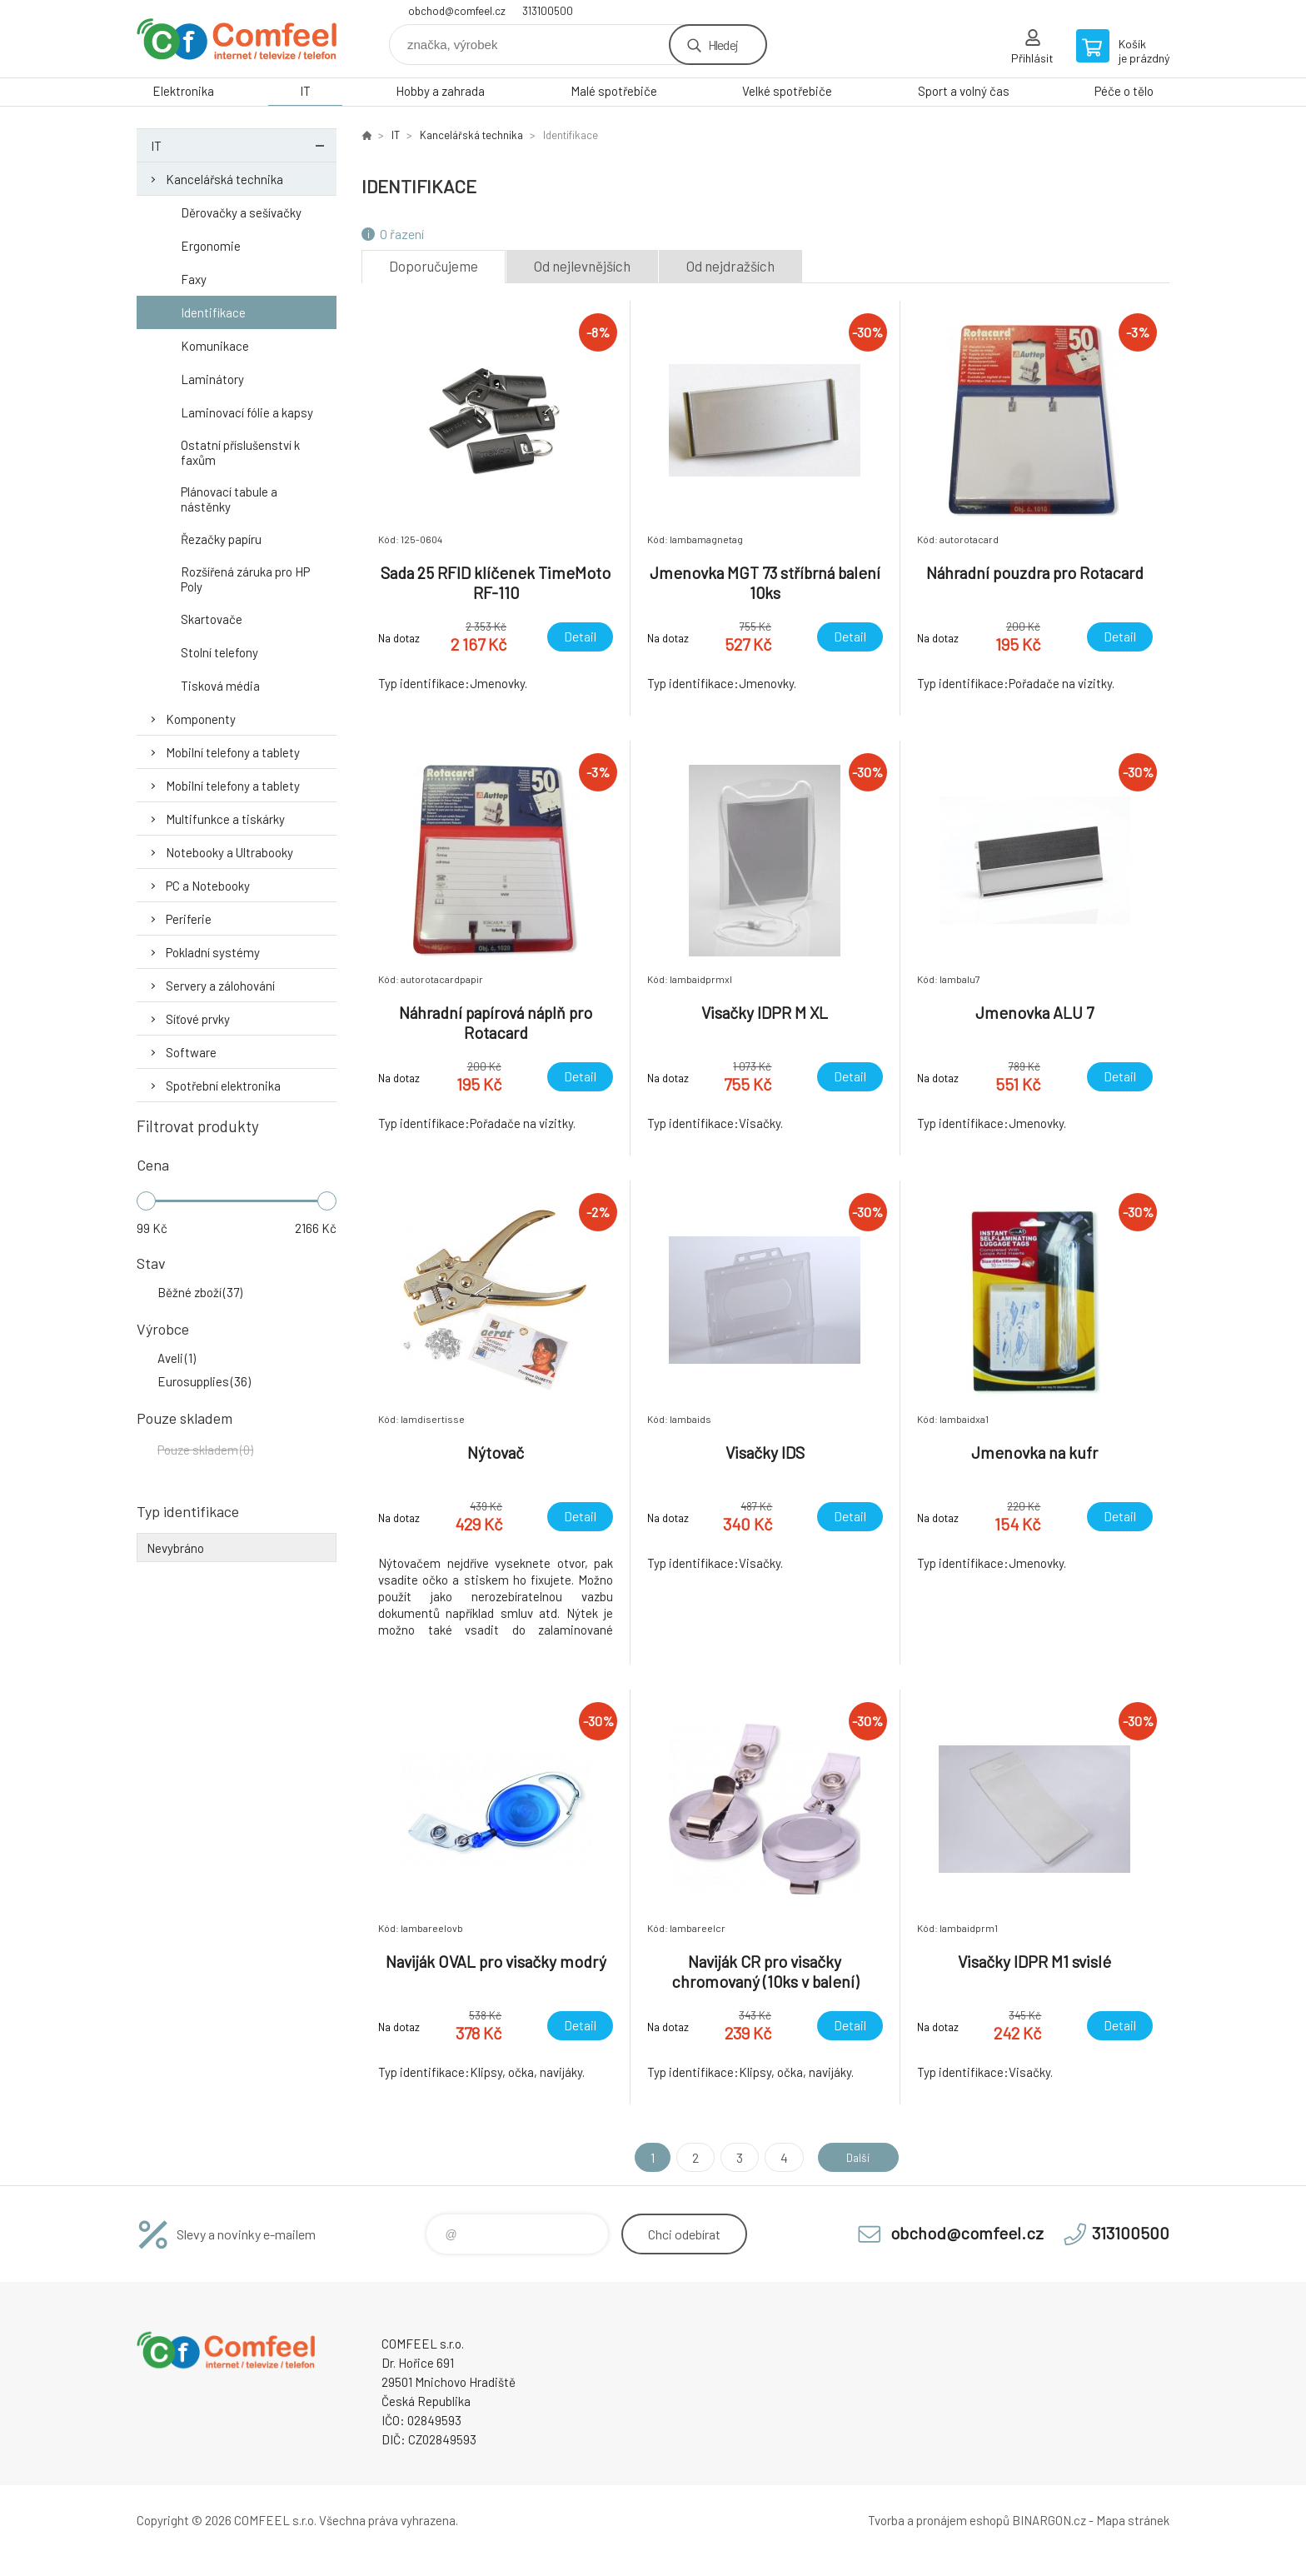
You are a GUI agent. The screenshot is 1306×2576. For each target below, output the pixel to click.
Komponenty (201, 718)
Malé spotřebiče (614, 90)
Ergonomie (211, 245)
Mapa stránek (1132, 2520)
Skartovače (211, 619)
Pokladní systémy (213, 952)
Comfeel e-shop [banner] (236, 38)
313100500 (547, 10)
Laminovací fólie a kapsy (247, 412)
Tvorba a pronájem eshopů (938, 2520)
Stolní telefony (219, 652)
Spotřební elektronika (223, 1085)
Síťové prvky (198, 1018)
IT (305, 90)
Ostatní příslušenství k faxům (240, 452)
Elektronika (183, 90)
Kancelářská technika (224, 179)
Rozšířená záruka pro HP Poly (245, 579)
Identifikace (213, 312)
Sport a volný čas (963, 90)
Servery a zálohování (220, 985)
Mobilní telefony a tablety (233, 752)
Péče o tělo (1124, 90)
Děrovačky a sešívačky (241, 212)
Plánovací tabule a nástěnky (229, 499)
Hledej (723, 44)
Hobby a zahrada (440, 90)
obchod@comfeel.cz (457, 10)
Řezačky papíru (221, 539)
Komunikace (215, 345)
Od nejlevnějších (582, 265)
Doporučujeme (433, 265)
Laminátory (212, 379)
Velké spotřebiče (787, 90)
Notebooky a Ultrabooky (229, 852)
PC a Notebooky (208, 885)
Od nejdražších (730, 265)
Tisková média (220, 685)
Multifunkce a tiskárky (225, 818)
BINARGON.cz (1049, 2520)
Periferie (189, 918)
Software (191, 1052)
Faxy (194, 279)
